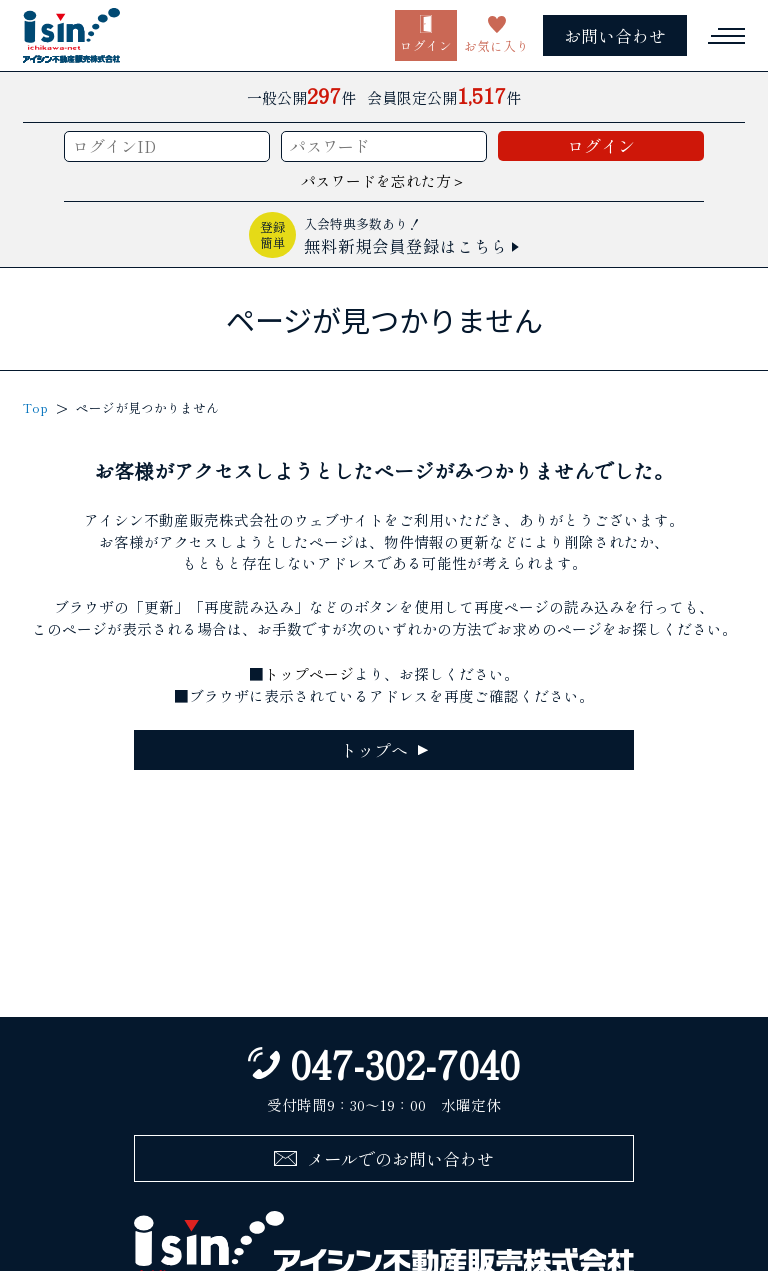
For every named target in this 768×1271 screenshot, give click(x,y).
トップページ (309, 673)
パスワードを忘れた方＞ (383, 180)
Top (35, 408)
